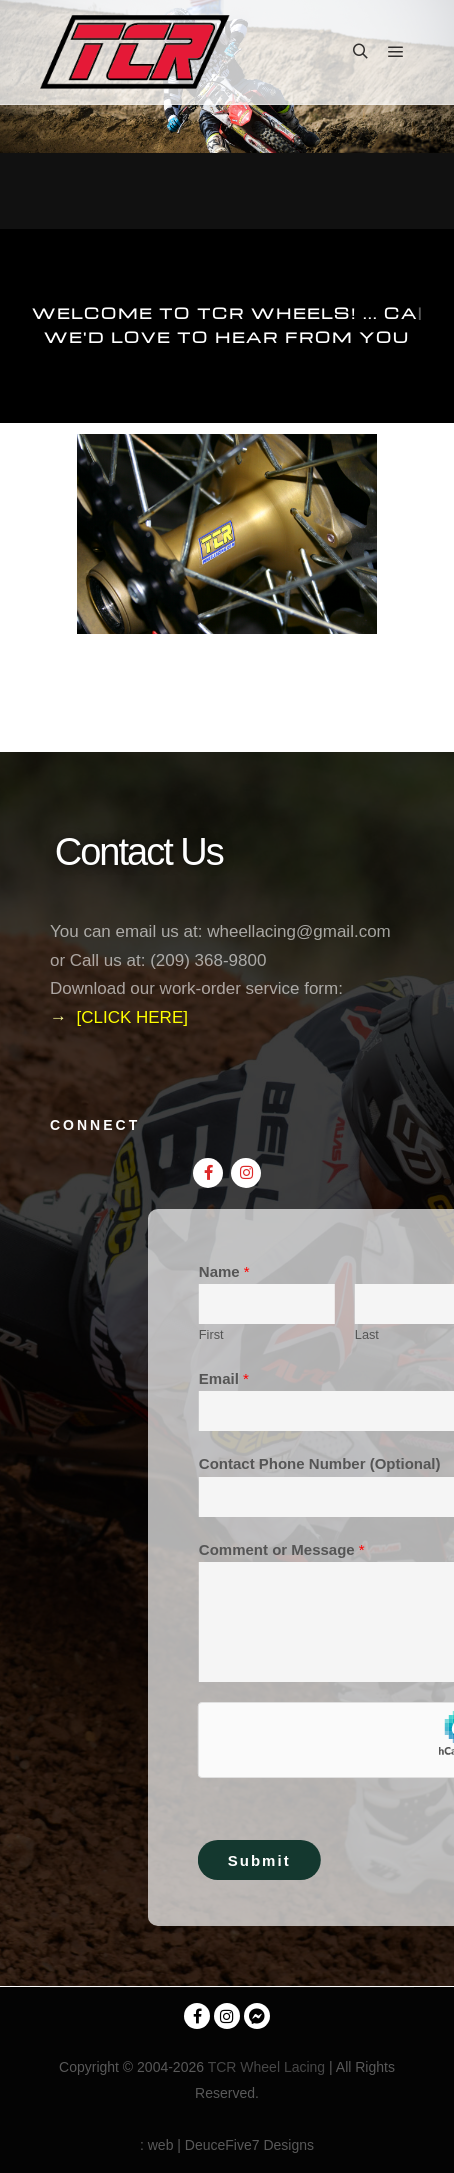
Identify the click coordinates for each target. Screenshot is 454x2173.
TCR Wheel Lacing (267, 2067)
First (323, 1334)
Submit (371, 1860)
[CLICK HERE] (131, 1017)
